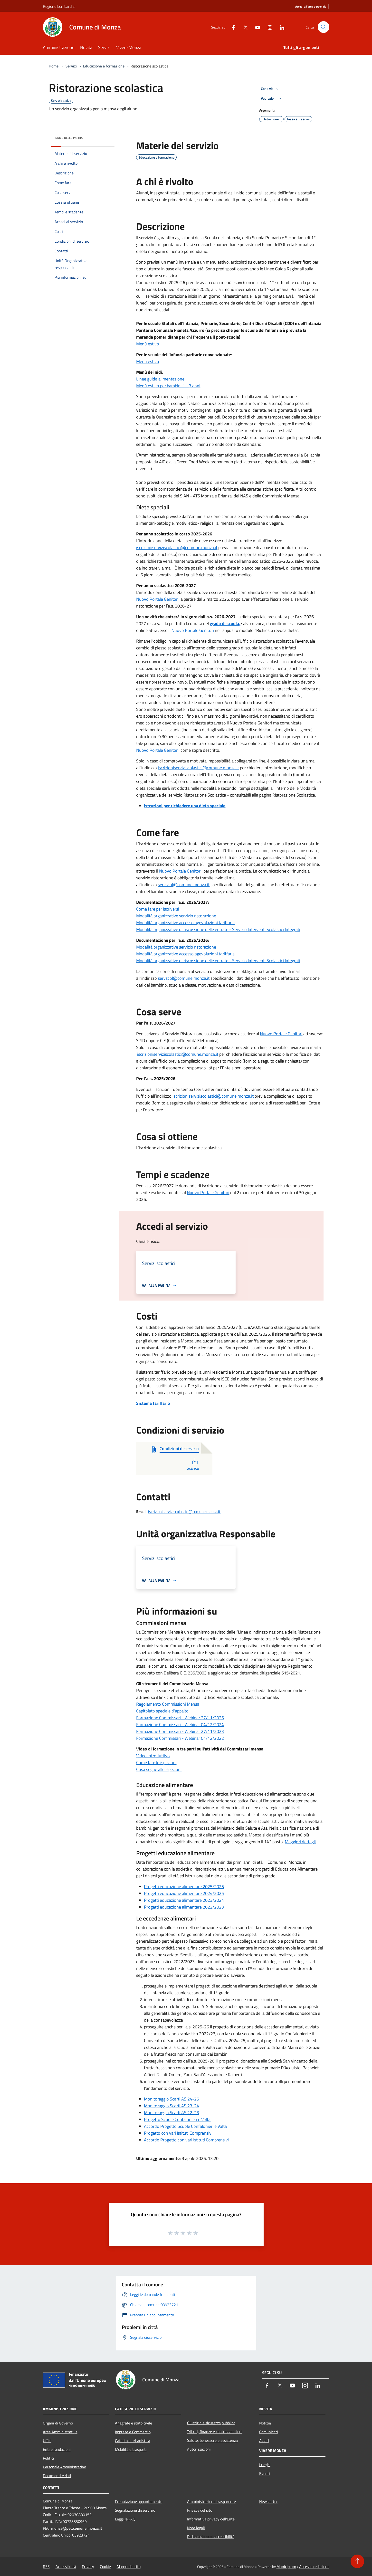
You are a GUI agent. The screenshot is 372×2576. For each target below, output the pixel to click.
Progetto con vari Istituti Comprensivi (178, 2133)
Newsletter (268, 2501)
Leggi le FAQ (125, 2519)
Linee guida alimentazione (160, 379)
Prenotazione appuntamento (138, 2501)
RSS (46, 2566)
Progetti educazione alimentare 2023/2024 (184, 1900)
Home (53, 66)
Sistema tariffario (153, 1403)
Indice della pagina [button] (69, 137)
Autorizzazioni (199, 2449)
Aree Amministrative (60, 2432)
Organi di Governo (58, 2423)
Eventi (264, 2473)
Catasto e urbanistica (132, 2440)
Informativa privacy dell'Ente (211, 2519)
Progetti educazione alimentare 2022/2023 (184, 1907)
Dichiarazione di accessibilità (210, 2536)
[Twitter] (243, 27)
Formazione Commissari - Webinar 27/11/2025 (180, 1717)
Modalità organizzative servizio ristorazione (176, 916)
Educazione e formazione (103, 66)
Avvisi (264, 2440)
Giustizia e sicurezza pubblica (211, 2423)
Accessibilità (66, 2566)
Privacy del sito (199, 2510)
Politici (48, 2458)
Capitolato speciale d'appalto (162, 1711)
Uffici (47, 2440)
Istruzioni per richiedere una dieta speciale (184, 805)
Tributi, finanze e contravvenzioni (214, 2431)
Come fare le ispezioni (156, 1762)
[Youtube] (256, 27)
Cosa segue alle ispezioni (158, 1769)
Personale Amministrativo (64, 2467)
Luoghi (264, 2465)
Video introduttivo (153, 1755)
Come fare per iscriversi (157, 909)
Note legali (196, 2528)
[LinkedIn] (280, 27)
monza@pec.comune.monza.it (76, 2528)
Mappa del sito (129, 2566)
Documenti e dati (57, 2476)
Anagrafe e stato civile (133, 2423)
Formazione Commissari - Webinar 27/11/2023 (180, 1731)
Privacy (88, 2566)
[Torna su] (357, 2561)
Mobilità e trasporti (131, 2449)
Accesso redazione (314, 2566)
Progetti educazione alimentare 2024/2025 (184, 1893)
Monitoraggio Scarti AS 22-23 (171, 2112)
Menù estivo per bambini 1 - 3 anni (168, 385)
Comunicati (268, 2432)
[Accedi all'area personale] (310, 6)
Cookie (105, 2566)
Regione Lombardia (59, 6)
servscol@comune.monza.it (184, 884)
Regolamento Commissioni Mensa (167, 1704)
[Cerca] (323, 27)
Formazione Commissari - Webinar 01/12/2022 (180, 1738)
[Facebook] (231, 27)
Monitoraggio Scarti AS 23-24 (171, 2105)
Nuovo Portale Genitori (157, 599)
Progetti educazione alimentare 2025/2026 (184, 1886)
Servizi (71, 66)
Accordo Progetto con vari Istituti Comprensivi (186, 2140)
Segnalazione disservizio (135, 2510)
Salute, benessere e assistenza (212, 2440)
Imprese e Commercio (133, 2432)
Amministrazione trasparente (211, 2501)
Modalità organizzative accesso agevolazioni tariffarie (185, 922)
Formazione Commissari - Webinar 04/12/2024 (180, 1724)
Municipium (286, 2566)
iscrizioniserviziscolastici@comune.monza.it (176, 547)
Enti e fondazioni (57, 2449)
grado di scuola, (225, 623)
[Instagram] (268, 27)
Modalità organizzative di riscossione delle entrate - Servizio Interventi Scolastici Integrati (218, 929)
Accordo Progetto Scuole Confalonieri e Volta (185, 2126)
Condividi (271, 89)
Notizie (265, 2423)
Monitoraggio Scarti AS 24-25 (171, 2099)
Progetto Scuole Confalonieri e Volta (177, 2119)
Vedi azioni (272, 99)
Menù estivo (147, 344)
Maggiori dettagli (300, 1841)
